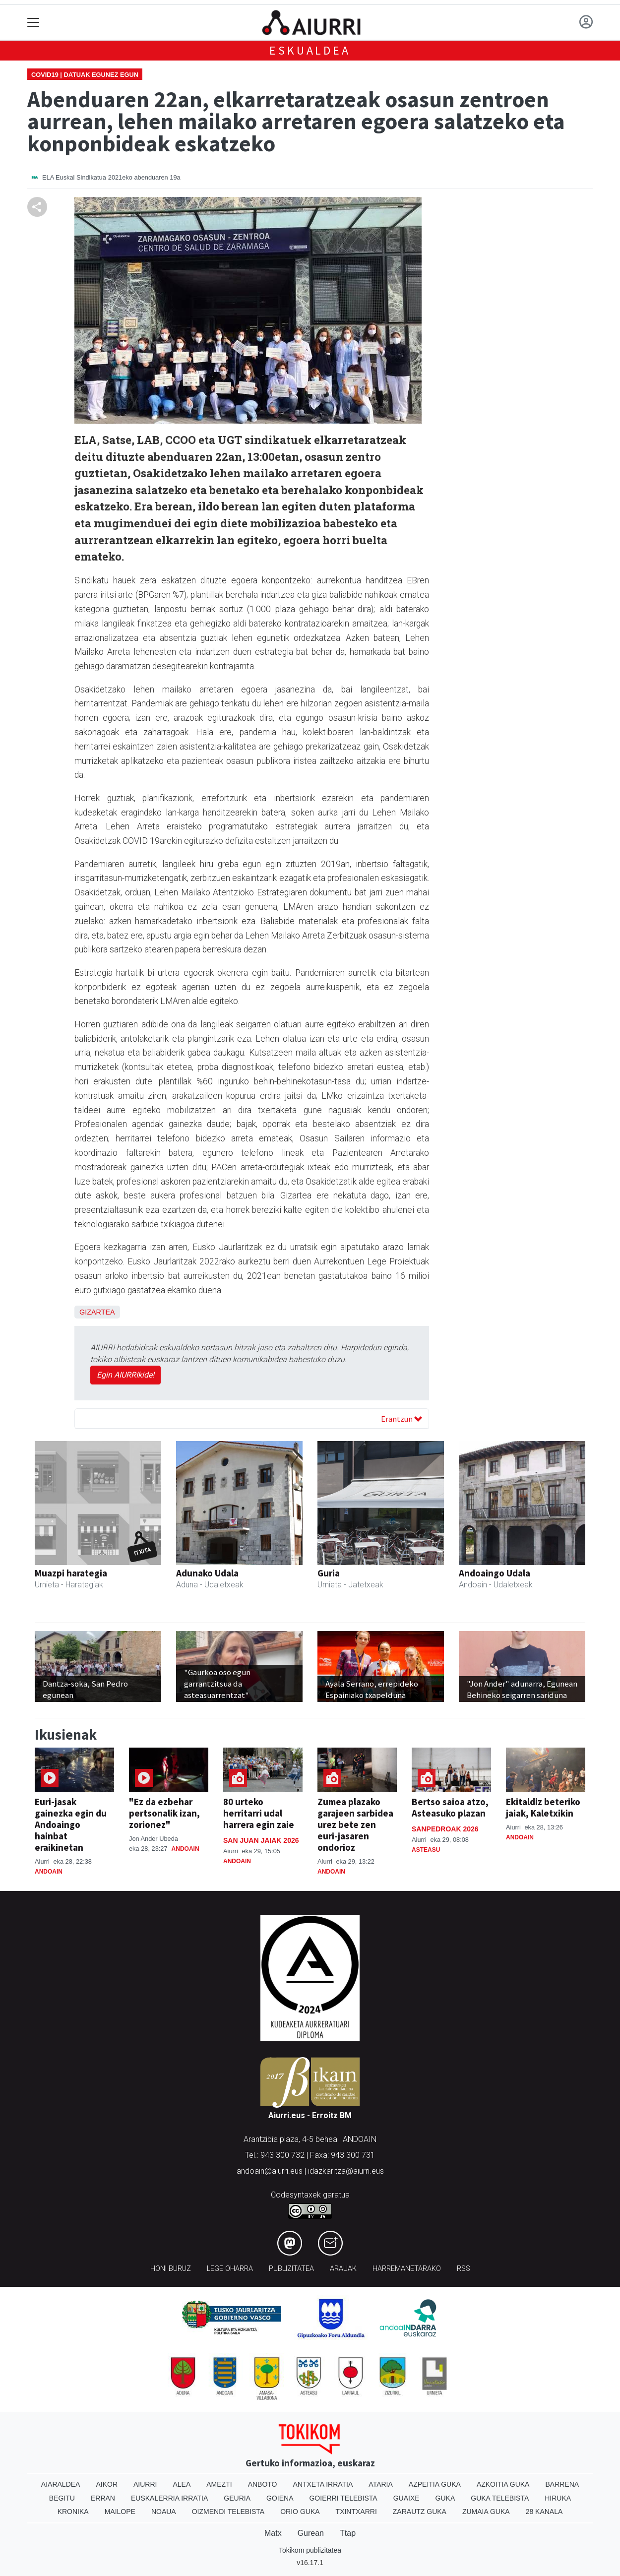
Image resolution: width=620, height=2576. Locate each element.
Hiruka (558, 2498)
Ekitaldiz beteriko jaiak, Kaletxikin (543, 1807)
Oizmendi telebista (228, 2511)
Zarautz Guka (419, 2511)
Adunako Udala (207, 1573)
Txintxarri (356, 2511)
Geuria (237, 2498)
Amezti (219, 2484)
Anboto (262, 2484)
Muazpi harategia (71, 1573)
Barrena (562, 2484)
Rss (463, 2268)
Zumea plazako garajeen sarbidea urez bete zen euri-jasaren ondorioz (355, 1824)
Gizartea (97, 1312)
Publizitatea (291, 2268)
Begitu (62, 2498)
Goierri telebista (343, 2498)
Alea (181, 2484)
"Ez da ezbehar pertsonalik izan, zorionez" (164, 1813)
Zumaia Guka (486, 2511)
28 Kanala (544, 2511)
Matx (273, 2533)
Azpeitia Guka (435, 2484)
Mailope (120, 2511)
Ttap (348, 2533)
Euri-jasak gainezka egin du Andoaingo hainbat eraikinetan (71, 1824)
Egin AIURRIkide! (125, 1375)
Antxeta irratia (323, 2484)
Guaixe (406, 2498)
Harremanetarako (406, 2268)
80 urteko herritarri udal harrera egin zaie (258, 1813)
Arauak (343, 2268)
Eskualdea (309, 50)
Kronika (73, 2511)
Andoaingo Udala (494, 1573)
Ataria (381, 2484)
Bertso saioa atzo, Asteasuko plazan (450, 1807)
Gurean (311, 2533)
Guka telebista (500, 2498)
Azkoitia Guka (503, 2484)
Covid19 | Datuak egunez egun (84, 74)
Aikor (107, 2484)
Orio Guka (299, 2511)
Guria (328, 1573)
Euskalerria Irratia (169, 2498)
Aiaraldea (60, 2484)
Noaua (163, 2511)
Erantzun (401, 1419)
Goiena (279, 2498)
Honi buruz (170, 2268)
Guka (445, 2498)
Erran (103, 2498)
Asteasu (426, 1849)
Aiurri (145, 2484)
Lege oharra (230, 2268)
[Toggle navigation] (33, 22)
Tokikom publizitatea (310, 2550)
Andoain (48, 1871)
